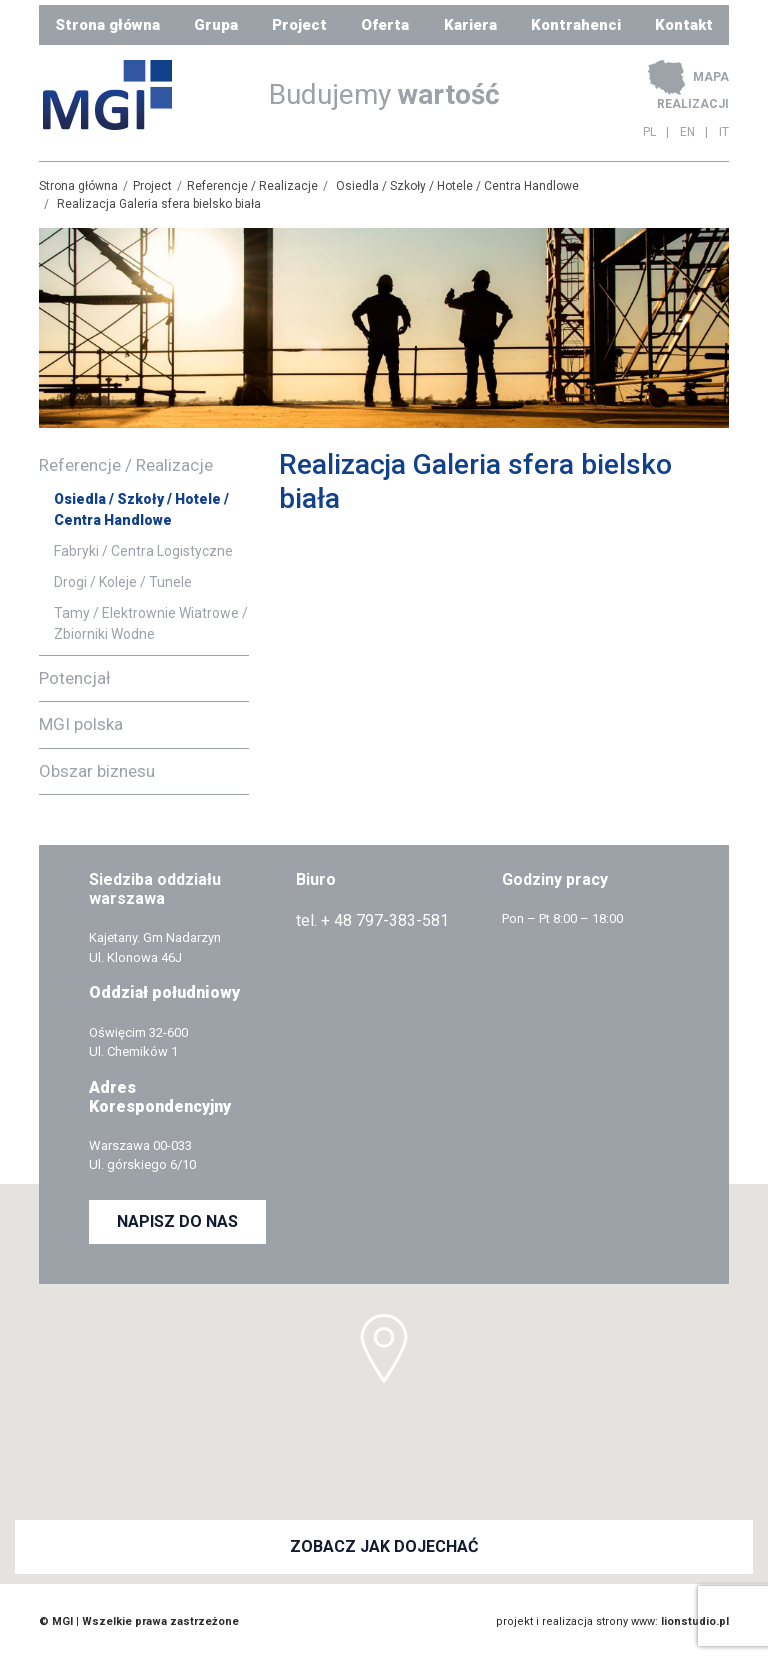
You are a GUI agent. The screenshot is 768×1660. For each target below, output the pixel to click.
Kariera (470, 25)
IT (724, 132)
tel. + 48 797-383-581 (372, 920)
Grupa (216, 25)
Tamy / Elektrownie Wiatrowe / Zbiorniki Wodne (151, 623)
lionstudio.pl (695, 1621)
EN (687, 132)
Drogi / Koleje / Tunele (123, 582)
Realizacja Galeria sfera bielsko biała (159, 204)
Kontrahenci (576, 25)
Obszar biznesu (97, 771)
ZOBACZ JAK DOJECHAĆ (384, 1546)
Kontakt (684, 25)
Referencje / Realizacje (252, 186)
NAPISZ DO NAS (177, 1221)
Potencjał (75, 678)
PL (649, 132)
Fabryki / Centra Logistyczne (143, 551)
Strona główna (107, 25)
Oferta (385, 25)
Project (299, 25)
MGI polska (81, 724)
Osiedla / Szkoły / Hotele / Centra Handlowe (457, 186)
